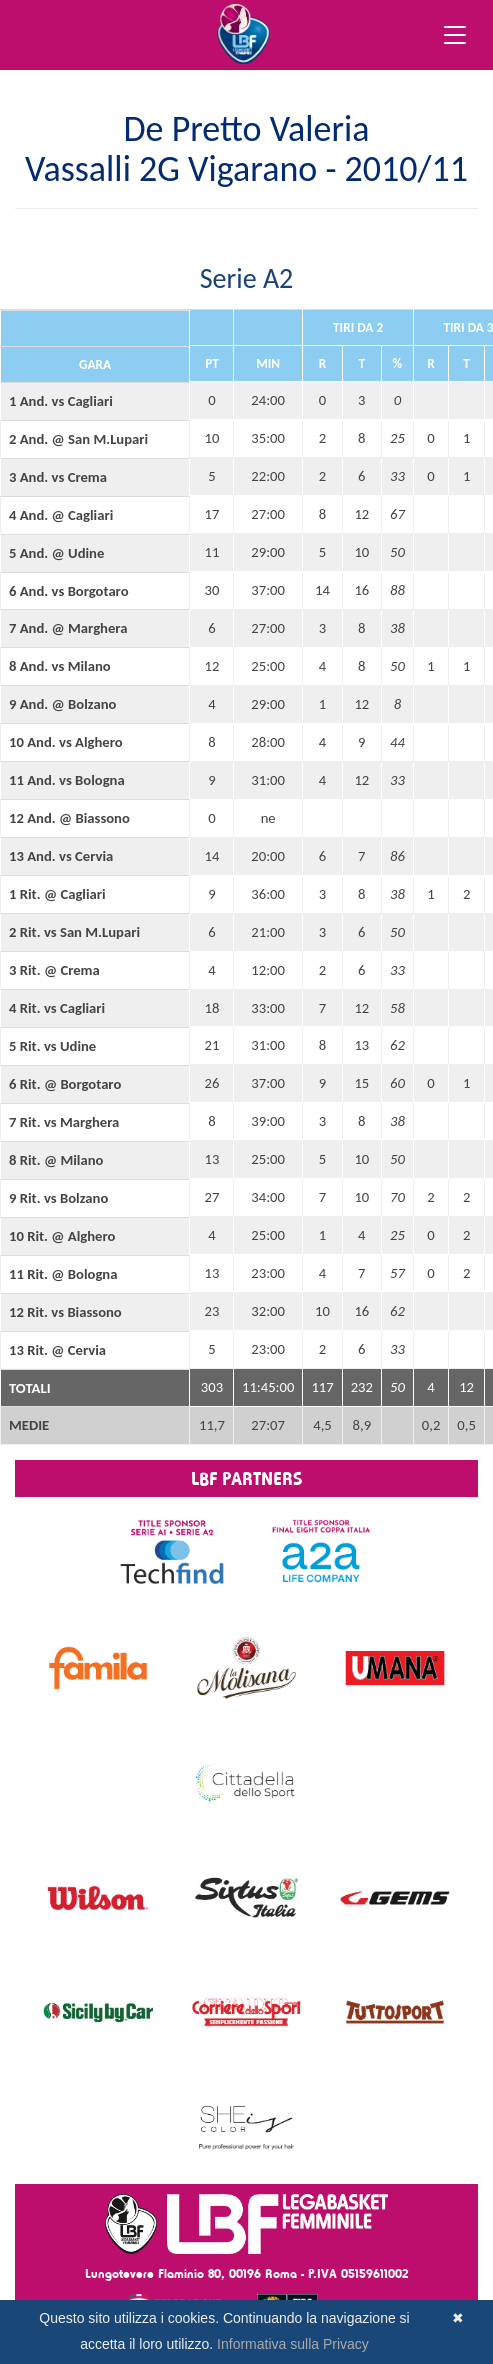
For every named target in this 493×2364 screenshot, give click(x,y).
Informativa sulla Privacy (293, 2344)
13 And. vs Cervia (61, 856)
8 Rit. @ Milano (56, 1160)
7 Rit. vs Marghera (64, 1122)
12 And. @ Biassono (69, 818)
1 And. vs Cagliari (61, 401)
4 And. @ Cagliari (61, 515)
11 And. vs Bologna (67, 780)
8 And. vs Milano (60, 666)
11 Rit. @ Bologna (63, 1274)
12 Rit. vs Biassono (65, 1312)
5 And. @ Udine (56, 553)
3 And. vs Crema (58, 477)
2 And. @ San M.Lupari (78, 439)
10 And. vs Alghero (66, 742)
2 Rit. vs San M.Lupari (74, 932)
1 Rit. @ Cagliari (57, 894)
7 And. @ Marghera (68, 628)
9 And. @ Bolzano (62, 704)
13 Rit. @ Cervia (57, 1350)
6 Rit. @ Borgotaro (65, 1084)
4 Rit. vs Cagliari (57, 1008)
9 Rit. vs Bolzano (58, 1198)
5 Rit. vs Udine (52, 1046)
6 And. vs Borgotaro (69, 591)
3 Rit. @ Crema (54, 970)
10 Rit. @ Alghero (62, 1236)
